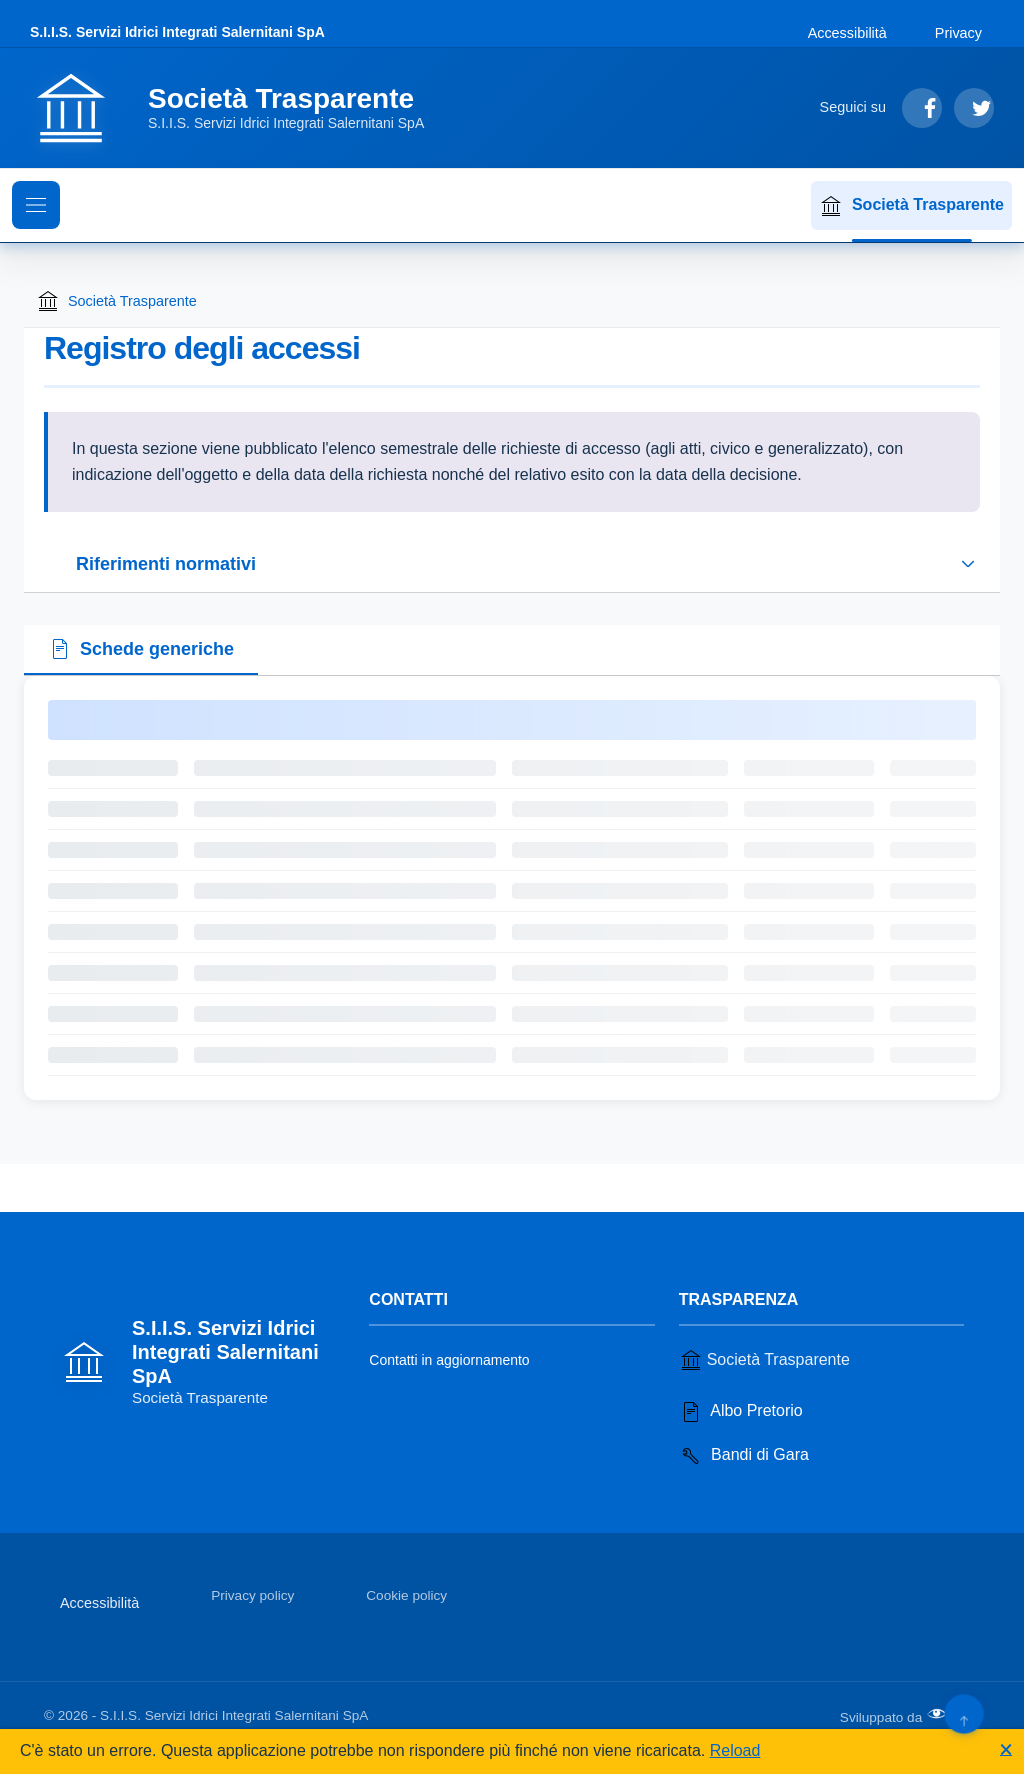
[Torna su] (963, 1713)
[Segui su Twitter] (974, 108)
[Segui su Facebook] (922, 108)
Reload (735, 1750)
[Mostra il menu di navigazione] (36, 205)
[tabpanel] (512, 888)
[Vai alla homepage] (239, 108)
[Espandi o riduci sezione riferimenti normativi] (512, 564)
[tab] (141, 651)
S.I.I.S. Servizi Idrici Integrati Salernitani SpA (177, 32)
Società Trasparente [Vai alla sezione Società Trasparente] (764, 1360)
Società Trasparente (911, 206)
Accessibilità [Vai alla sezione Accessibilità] (847, 33)
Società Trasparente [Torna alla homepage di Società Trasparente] (116, 301)
